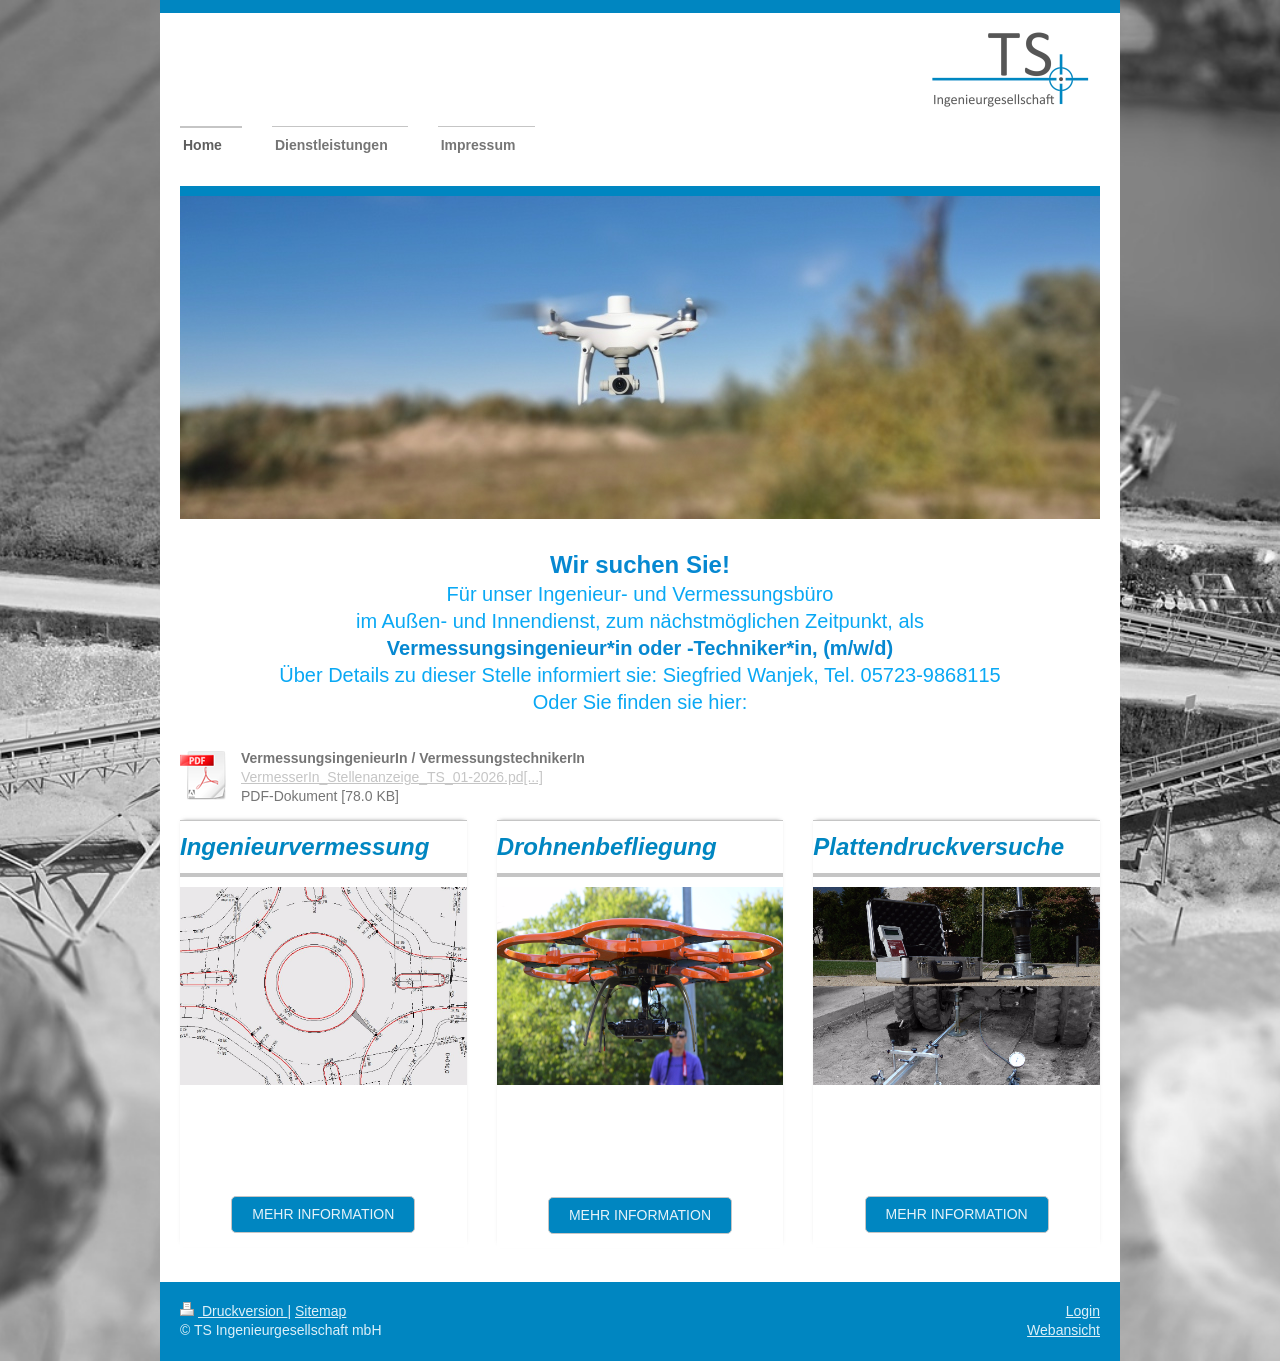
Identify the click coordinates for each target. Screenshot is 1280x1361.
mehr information (957, 1214)
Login (1083, 1311)
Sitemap (320, 1311)
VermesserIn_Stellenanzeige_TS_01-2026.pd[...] (392, 777)
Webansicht (1063, 1330)
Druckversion (233, 1311)
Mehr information (323, 1214)
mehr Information (640, 1215)
